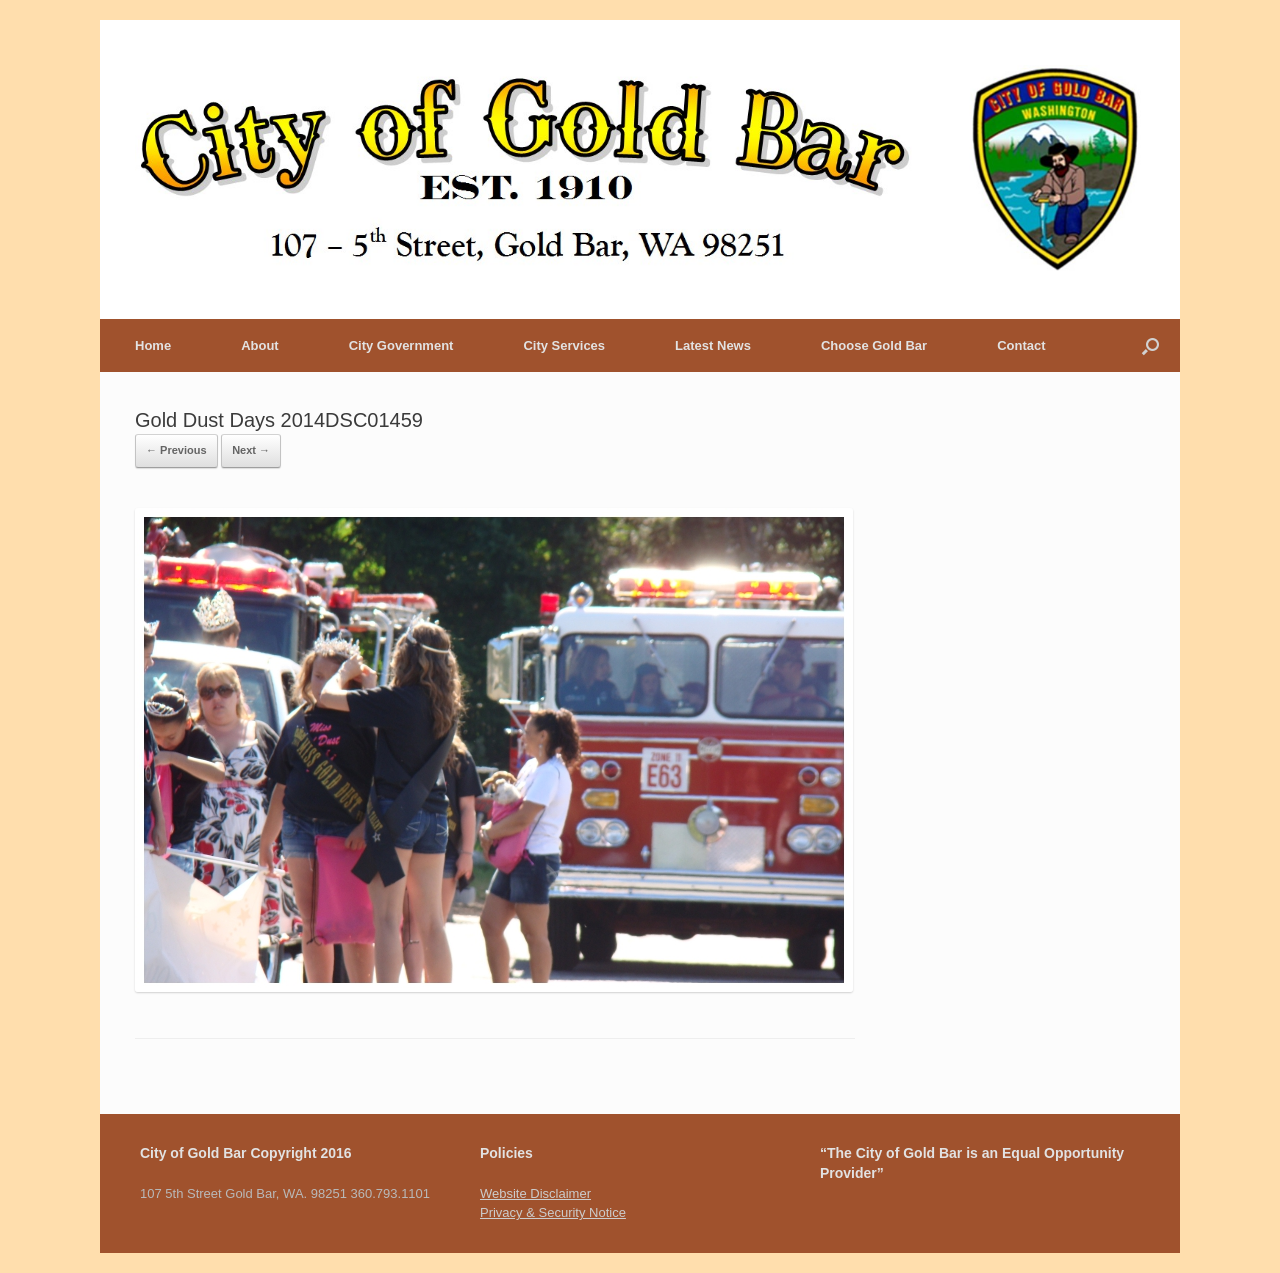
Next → (251, 450)
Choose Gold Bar (874, 345)
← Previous (176, 450)
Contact (1021, 345)
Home (153, 345)
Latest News (713, 345)
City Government (401, 345)
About (260, 345)
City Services (564, 345)
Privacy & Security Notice (553, 1212)
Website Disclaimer (535, 1193)
